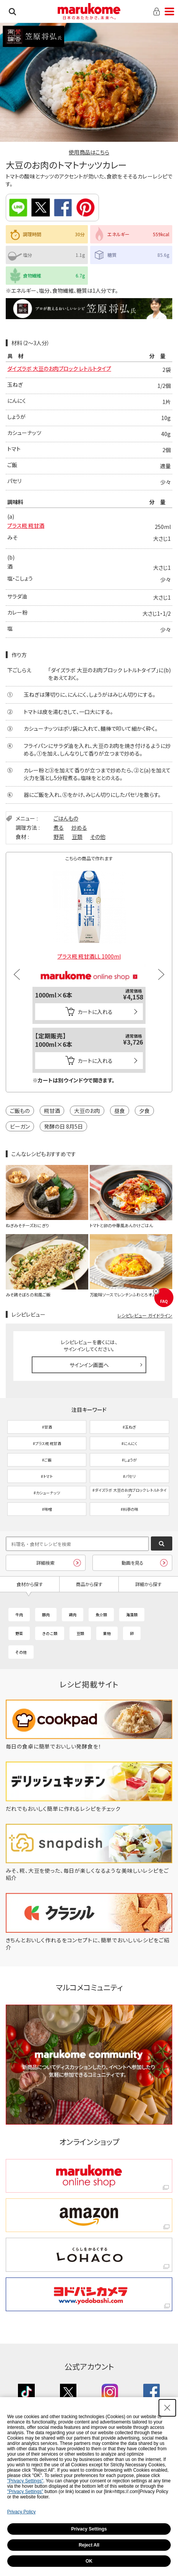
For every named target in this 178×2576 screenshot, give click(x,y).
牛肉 (19, 1614)
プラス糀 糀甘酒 (25, 525)
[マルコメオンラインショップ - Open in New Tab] (88, 967)
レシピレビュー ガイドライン (144, 1315)
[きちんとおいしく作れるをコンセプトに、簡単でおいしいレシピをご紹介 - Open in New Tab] (89, 1947)
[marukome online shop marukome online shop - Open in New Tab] (89, 2175)
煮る (58, 827)
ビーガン (20, 1126)
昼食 (119, 1110)
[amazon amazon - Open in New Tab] (89, 2215)
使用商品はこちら (89, 152)
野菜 (58, 836)
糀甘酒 (52, 1110)
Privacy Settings (89, 2529)
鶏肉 (72, 1614)
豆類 (77, 836)
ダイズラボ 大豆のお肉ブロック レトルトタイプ (59, 368)
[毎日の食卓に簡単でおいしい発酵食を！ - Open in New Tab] (89, 1746)
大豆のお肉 (87, 1110)
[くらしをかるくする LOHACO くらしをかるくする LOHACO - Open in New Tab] (89, 2254)
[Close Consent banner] (167, 2407)
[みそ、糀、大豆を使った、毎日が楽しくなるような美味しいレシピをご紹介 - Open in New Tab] (89, 1878)
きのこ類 (49, 1633)
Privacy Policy (21, 2511)
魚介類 (101, 1614)
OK (89, 2561)
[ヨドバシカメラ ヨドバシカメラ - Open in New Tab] (89, 2294)
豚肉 (46, 1614)
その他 (97, 836)
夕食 (144, 1110)
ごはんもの (65, 818)
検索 (12, 11)
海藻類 (132, 1614)
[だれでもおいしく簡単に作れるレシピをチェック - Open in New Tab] (89, 1808)
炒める (79, 827)
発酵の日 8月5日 (63, 1126)
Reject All (89, 2545)
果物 (107, 1633)
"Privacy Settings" (25, 2481)
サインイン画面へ (89, 1365)
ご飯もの (20, 1110)
